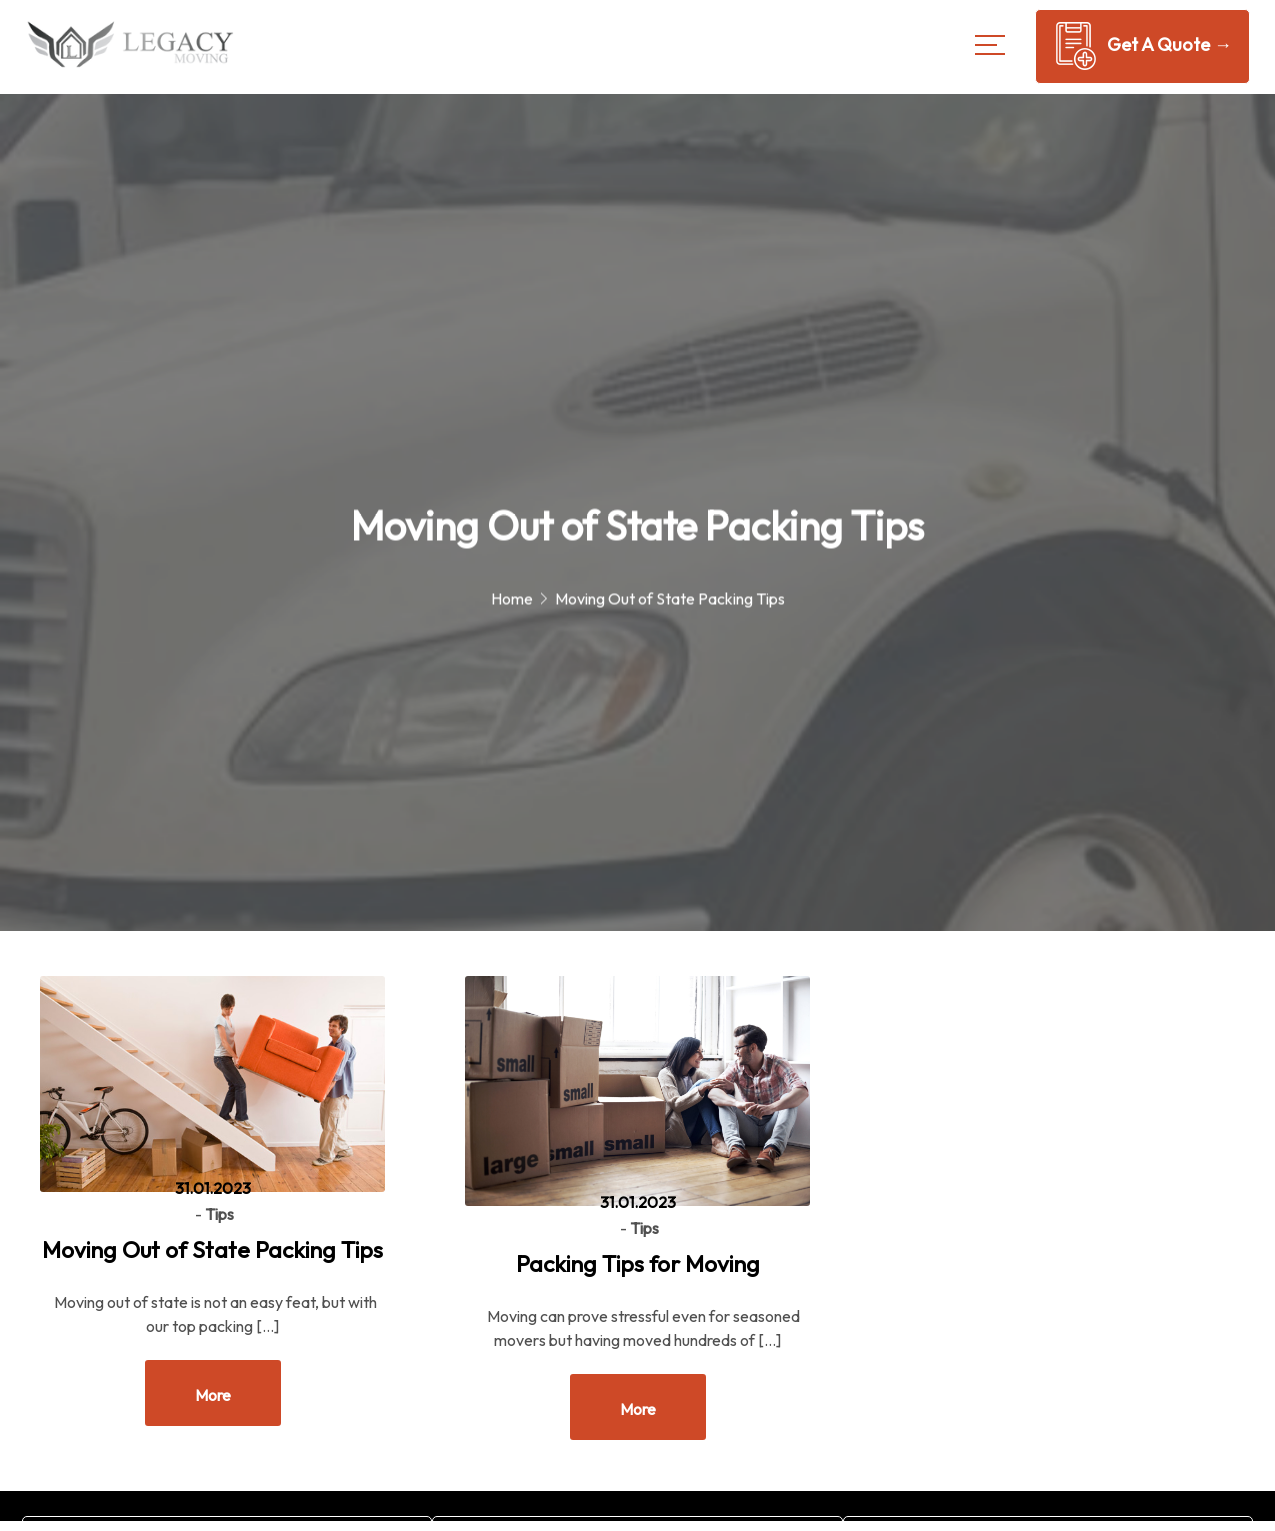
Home (512, 602)
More (213, 1395)
